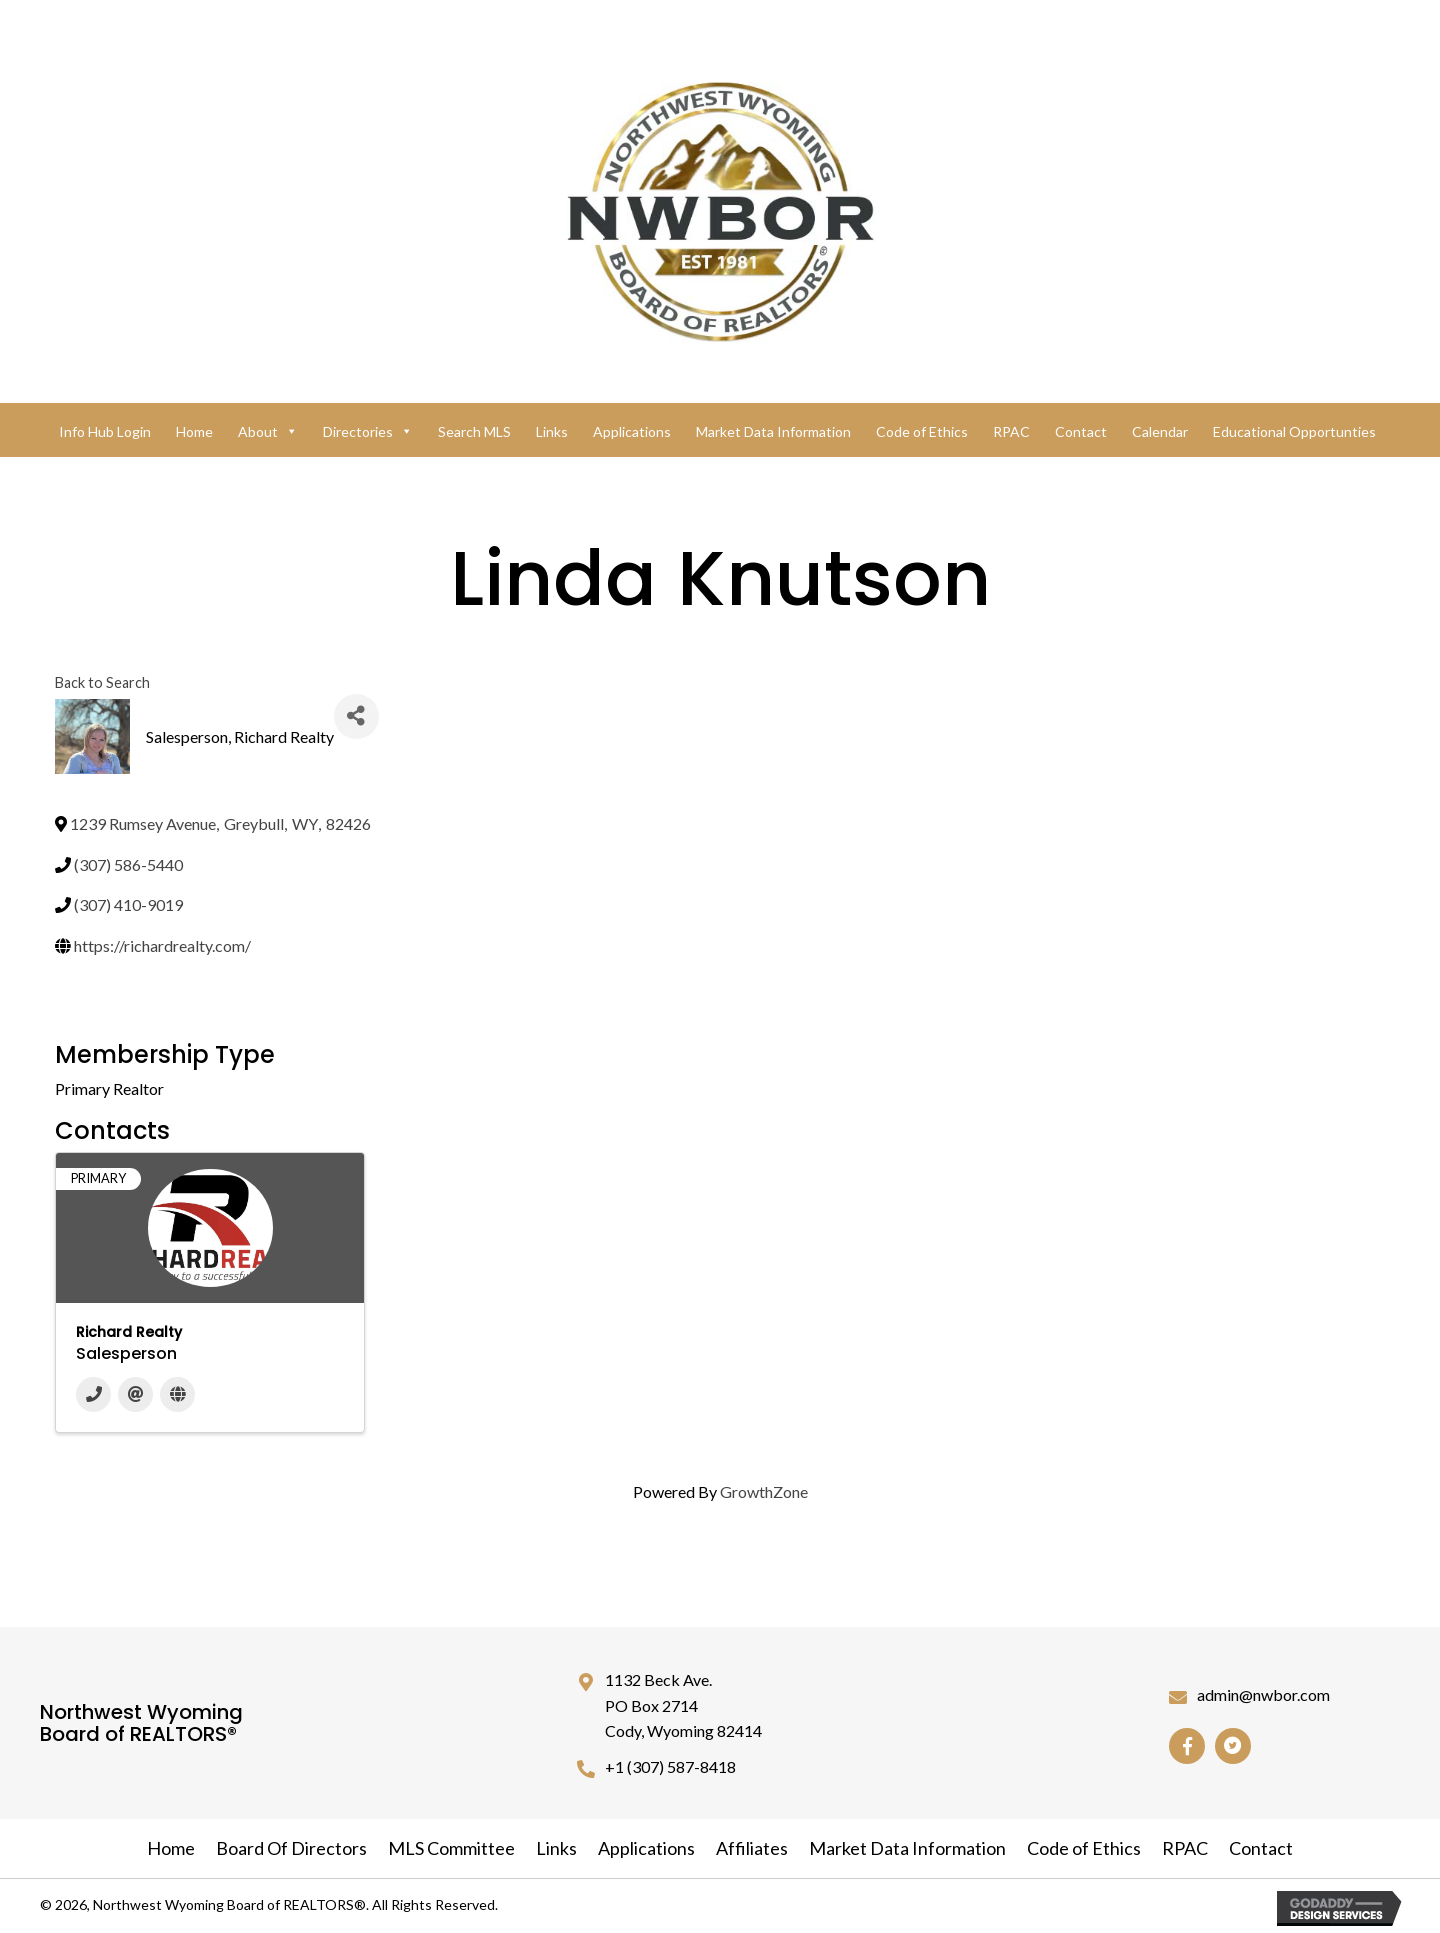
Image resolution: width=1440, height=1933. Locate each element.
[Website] (177, 1394)
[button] (1187, 1746)
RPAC (1011, 431)
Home (194, 431)
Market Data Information (773, 431)
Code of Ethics (922, 431)
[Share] (356, 716)
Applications (632, 431)
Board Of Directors (291, 1848)
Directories (368, 431)
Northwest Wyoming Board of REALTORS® (141, 1723)
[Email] (135, 1394)
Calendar (1160, 431)
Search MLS (474, 431)
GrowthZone (764, 1491)
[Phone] (93, 1394)
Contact (1081, 431)
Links (552, 431)
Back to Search (102, 682)
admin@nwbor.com (1263, 1694)
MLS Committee (451, 1848)
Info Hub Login (105, 431)
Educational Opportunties (1294, 431)
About (268, 431)
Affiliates (752, 1848)
